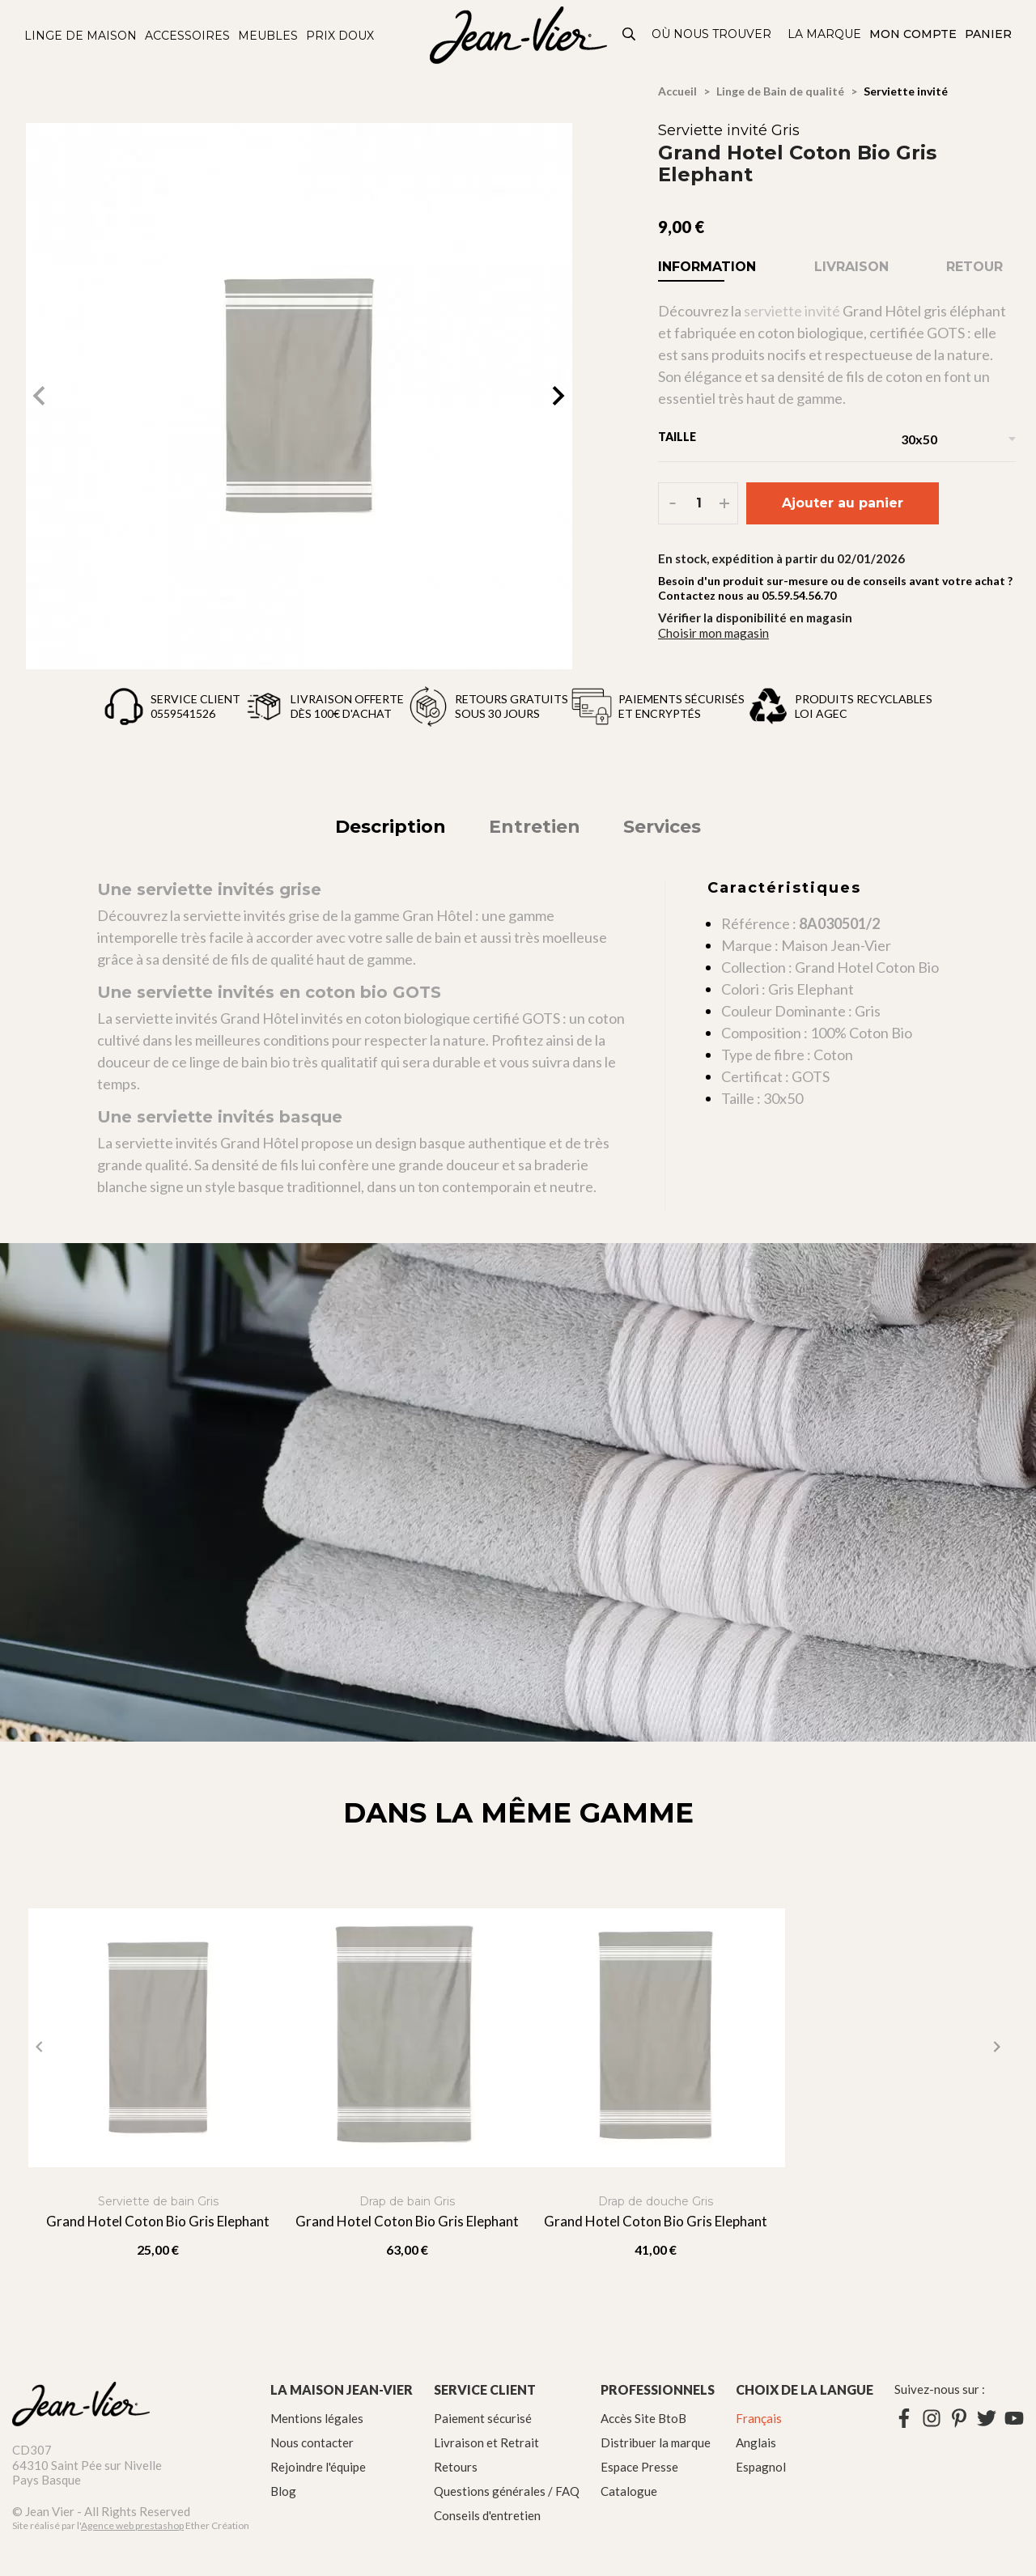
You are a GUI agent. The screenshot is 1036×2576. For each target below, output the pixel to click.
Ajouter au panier (842, 503)
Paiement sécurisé (483, 2418)
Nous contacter (312, 2442)
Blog (283, 2491)
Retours (456, 2466)
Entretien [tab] (534, 827)
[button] (558, 396)
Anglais (756, 2442)
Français (759, 2418)
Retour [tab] (974, 266)
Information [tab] (707, 266)
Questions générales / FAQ (507, 2491)
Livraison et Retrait (486, 2442)
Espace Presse (639, 2466)
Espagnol (761, 2466)
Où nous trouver (711, 34)
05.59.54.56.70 (799, 595)
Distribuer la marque (656, 2442)
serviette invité (792, 311)
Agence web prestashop (132, 2525)
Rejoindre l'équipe (318, 2466)
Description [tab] (390, 827)
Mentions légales (316, 2418)
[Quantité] (699, 503)
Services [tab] (662, 827)
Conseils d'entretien (487, 2515)
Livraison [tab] (851, 266)
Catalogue (629, 2491)
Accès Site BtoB (643, 2418)
